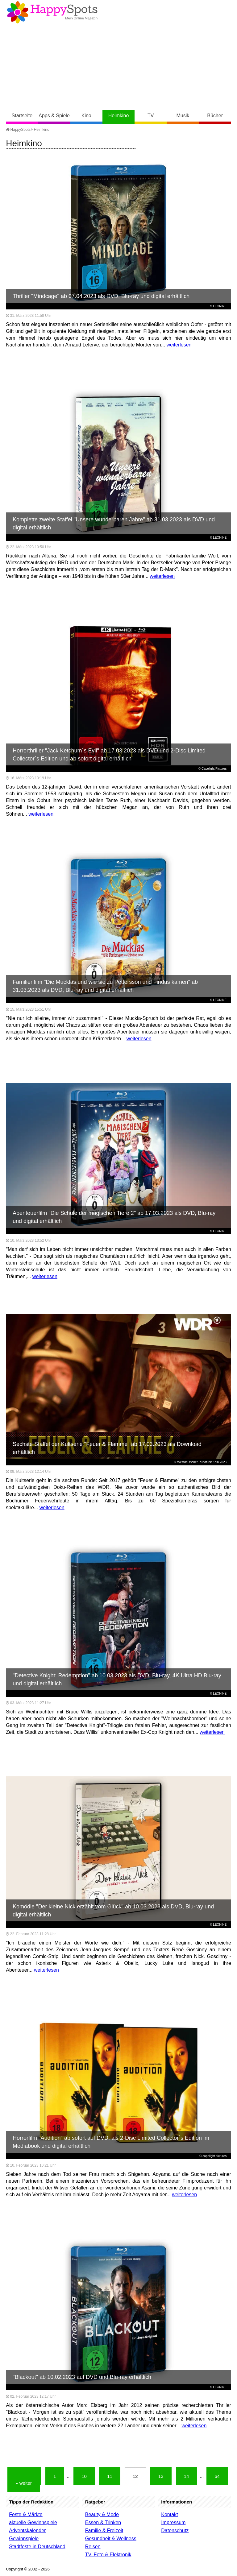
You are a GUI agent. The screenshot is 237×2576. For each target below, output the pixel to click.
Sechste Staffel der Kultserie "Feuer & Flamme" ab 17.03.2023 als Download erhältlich (107, 1448)
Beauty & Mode (102, 2514)
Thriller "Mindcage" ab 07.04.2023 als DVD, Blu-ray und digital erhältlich (101, 296)
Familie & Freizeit (104, 2530)
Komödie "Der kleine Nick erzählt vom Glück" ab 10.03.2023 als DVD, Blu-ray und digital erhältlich (113, 1910)
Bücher (215, 115)
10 (84, 2476)
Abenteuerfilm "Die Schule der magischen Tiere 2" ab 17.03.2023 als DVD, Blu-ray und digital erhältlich (114, 1217)
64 (217, 2476)
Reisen (93, 2546)
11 (109, 2476)
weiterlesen (179, 344)
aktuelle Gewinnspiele (33, 2522)
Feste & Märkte (25, 2514)
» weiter (23, 2483)
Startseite (22, 115)
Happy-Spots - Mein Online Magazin (52, 12)
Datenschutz (175, 2530)
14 (186, 2476)
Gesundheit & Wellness (110, 2538)
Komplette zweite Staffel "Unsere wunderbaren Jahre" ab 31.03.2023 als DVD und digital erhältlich (114, 523)
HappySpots (18, 129)
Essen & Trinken (103, 2522)
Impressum (173, 2522)
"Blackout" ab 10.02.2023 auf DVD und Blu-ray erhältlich (82, 2377)
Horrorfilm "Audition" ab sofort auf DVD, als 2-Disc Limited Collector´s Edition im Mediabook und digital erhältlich (111, 2142)
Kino (86, 115)
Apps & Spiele (54, 115)
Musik (183, 115)
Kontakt (169, 2514)
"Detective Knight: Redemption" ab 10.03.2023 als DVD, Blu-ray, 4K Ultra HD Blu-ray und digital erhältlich (117, 1679)
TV (151, 115)
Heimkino (118, 115)
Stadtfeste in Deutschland (37, 2546)
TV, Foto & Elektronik (108, 2554)
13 (161, 2476)
